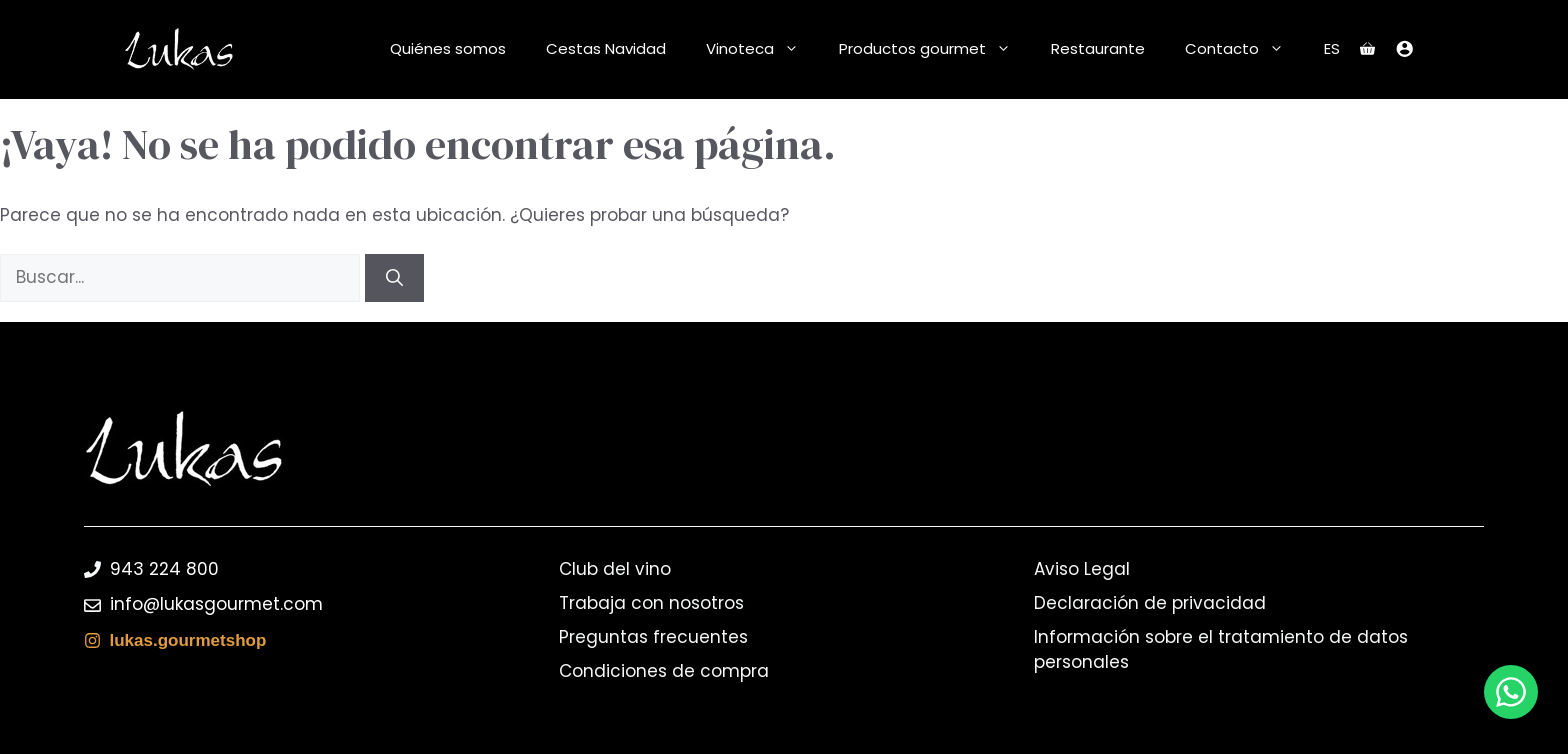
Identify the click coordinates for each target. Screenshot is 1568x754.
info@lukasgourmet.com (216, 604)
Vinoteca (762, 49)
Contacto (1244, 49)
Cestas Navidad (606, 48)
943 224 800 (164, 569)
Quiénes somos (448, 48)
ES (1332, 48)
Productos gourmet (935, 49)
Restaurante (1098, 48)
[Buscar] (394, 278)
